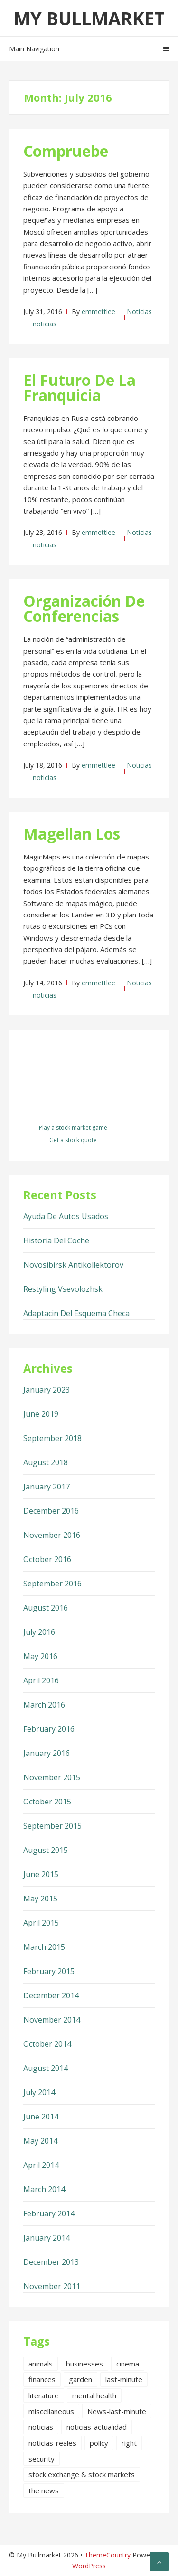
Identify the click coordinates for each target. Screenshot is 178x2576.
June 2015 (40, 1874)
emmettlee (98, 311)
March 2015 (44, 1947)
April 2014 (41, 2165)
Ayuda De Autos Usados (65, 1216)
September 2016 (52, 1583)
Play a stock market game (73, 1128)
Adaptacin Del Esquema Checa (76, 1313)
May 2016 (40, 1656)
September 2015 (52, 1826)
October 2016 (47, 1559)
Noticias (139, 311)
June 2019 (40, 1414)
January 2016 (46, 1753)
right (129, 2443)
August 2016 (45, 1608)
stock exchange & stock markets (81, 2474)
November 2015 (51, 1777)
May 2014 (40, 2141)
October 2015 (47, 1801)
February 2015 (49, 1971)
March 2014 (44, 2189)
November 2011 (51, 2286)
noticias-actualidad (96, 2427)
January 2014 (46, 2238)
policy (99, 2443)
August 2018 (45, 1462)
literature (43, 2395)
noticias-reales (52, 2443)
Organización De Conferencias (84, 608)
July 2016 (39, 1632)
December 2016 (51, 1511)
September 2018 (52, 1438)
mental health (94, 2395)
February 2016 (49, 1729)
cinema (127, 2363)
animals (40, 2363)
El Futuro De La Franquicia (79, 387)
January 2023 (46, 1389)
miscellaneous (51, 2411)
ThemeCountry (107, 2554)
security (41, 2458)
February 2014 (49, 2213)
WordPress (89, 2565)
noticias (44, 323)
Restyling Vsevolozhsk (63, 1289)
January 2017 (46, 1486)
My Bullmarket (89, 18)
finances (42, 2379)
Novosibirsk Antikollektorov (73, 1264)
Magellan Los (71, 833)
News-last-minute (116, 2411)
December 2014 (51, 1995)
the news (43, 2490)
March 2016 (44, 1704)
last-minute (123, 2379)
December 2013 (51, 2262)
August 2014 (45, 2068)
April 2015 (41, 1923)
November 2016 (51, 1535)
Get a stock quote (73, 1140)
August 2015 (45, 1850)
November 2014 (51, 2019)
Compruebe (65, 151)
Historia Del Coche (56, 1240)
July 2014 (39, 2092)
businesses (84, 2363)
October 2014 (47, 2044)
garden (80, 2379)
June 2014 (40, 2116)
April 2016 (41, 1680)
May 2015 (40, 1898)
